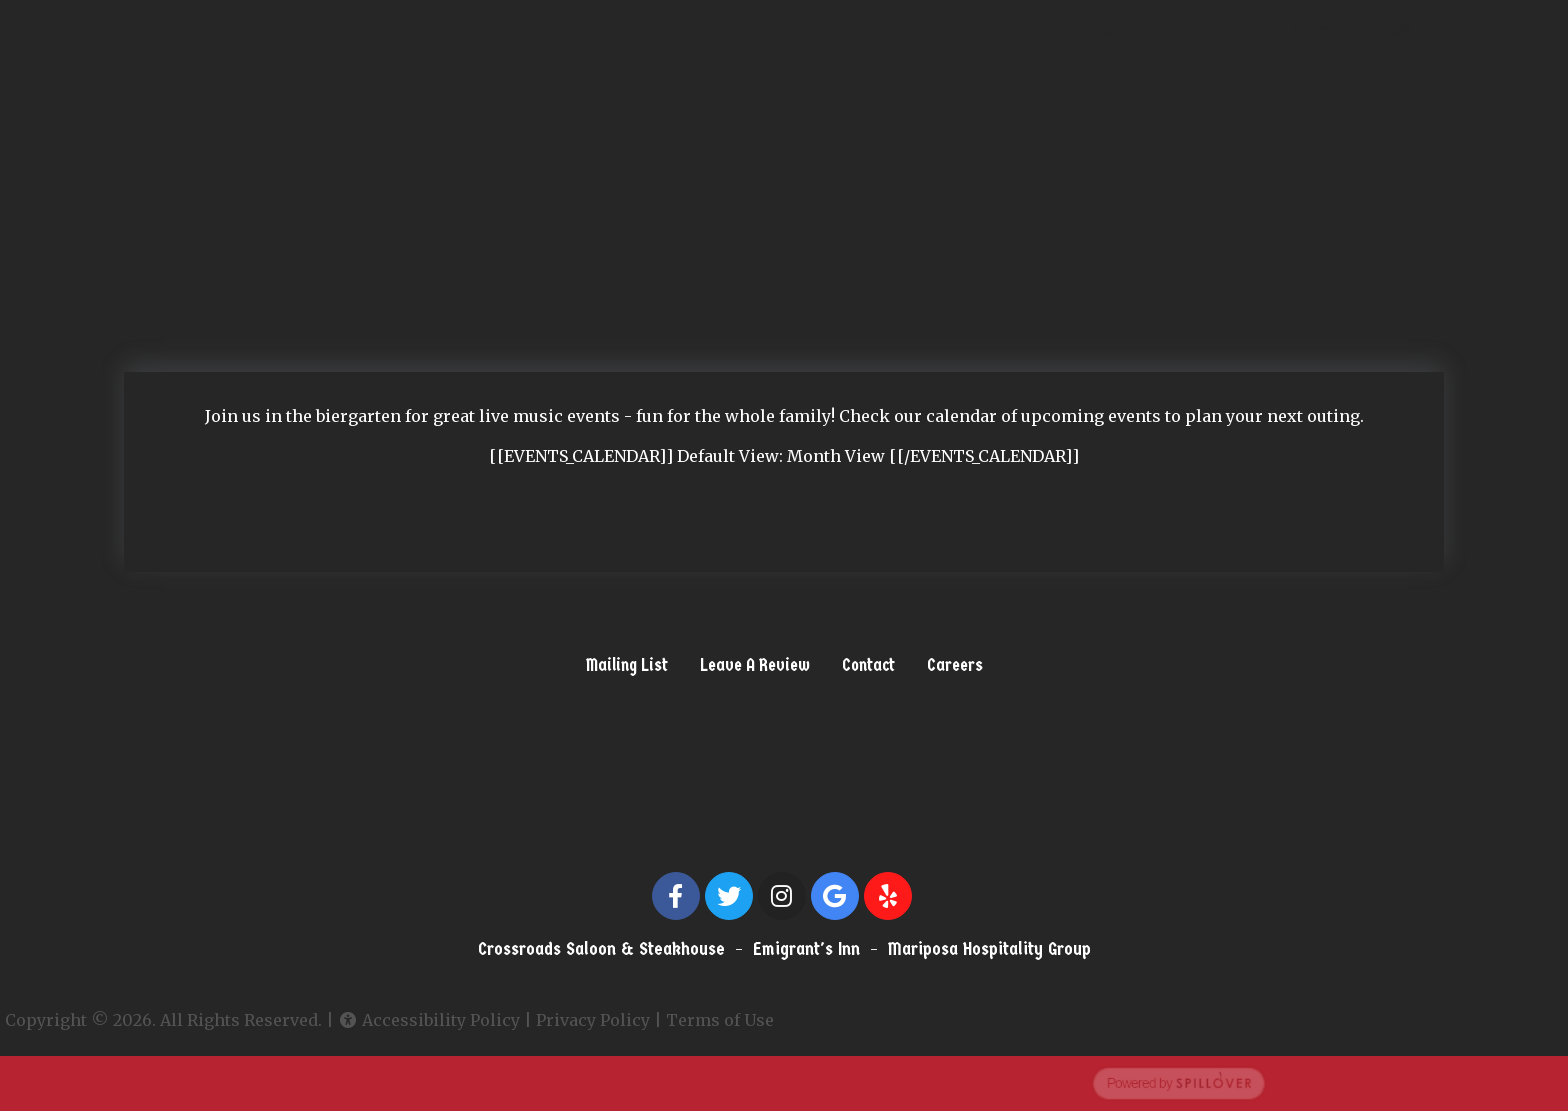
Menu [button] (1109, 30)
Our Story (1296, 30)
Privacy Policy (552, 1020)
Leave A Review (755, 665)
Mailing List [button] (627, 665)
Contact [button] (868, 665)
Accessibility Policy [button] (388, 1020)
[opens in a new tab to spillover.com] (784, 1082)
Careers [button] (955, 665)
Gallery (1390, 30)
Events (1203, 30)
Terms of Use (679, 1020)
